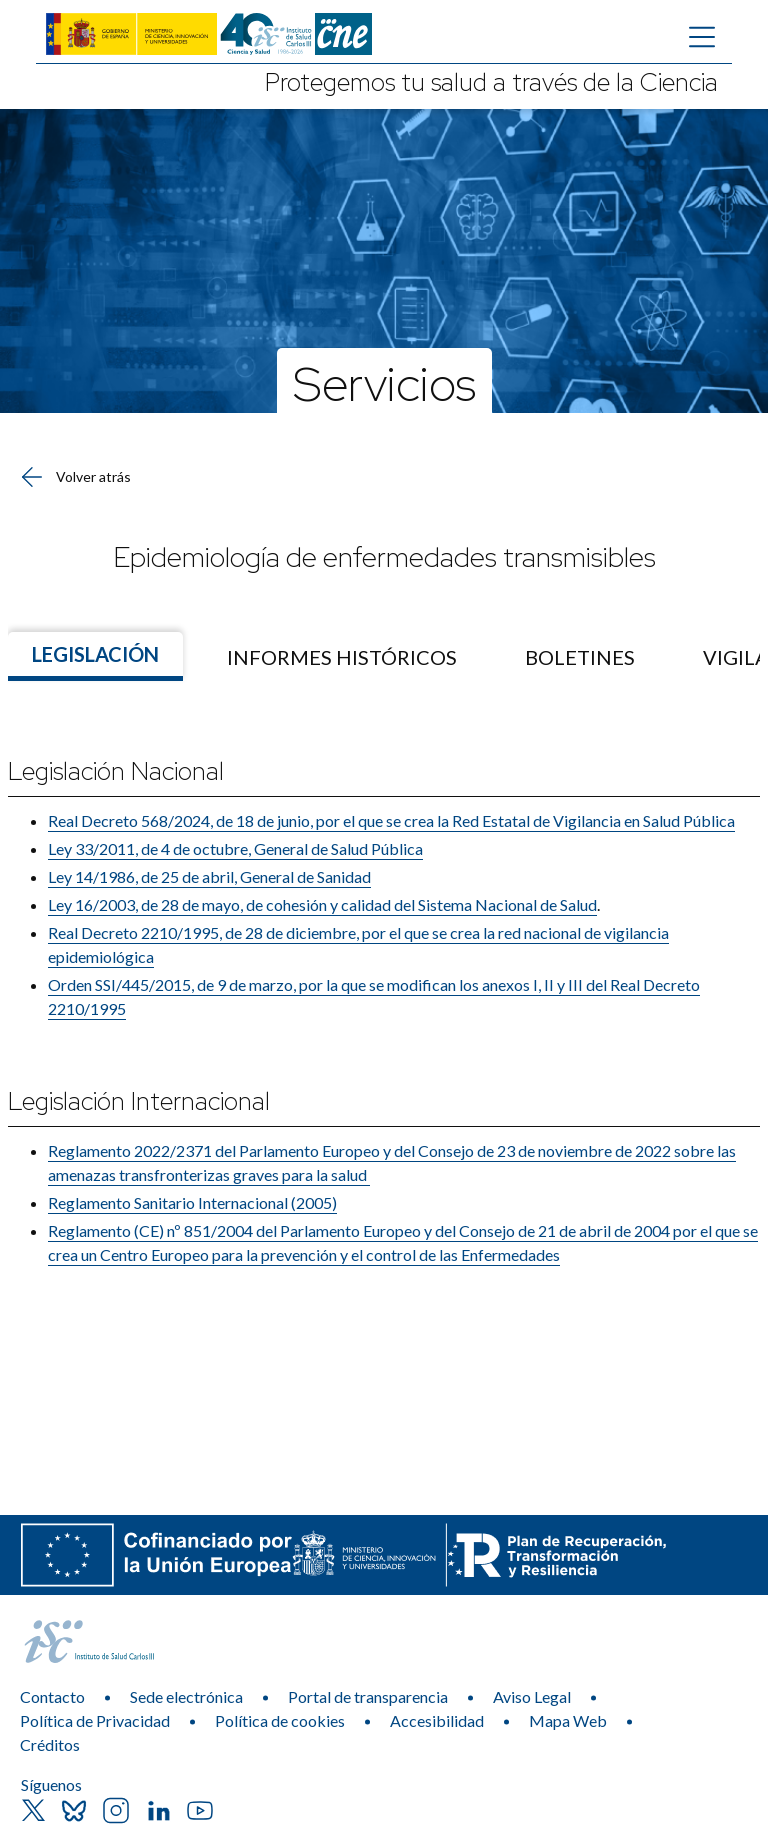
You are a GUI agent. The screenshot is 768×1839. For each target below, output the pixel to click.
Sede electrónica (186, 1696)
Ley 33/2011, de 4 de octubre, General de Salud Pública (235, 848)
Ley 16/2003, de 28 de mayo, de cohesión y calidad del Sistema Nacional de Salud (322, 904)
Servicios (384, 383)
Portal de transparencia (368, 1696)
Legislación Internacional (139, 1101)
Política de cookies (280, 1720)
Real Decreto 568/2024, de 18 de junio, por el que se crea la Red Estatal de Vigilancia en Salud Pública (391, 820)
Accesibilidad (437, 1720)
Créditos (50, 1744)
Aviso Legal (532, 1696)
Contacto (52, 1696)
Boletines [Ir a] (580, 657)
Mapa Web (568, 1720)
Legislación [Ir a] (95, 654)
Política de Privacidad (95, 1720)
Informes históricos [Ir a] (342, 657)
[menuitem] (342, 657)
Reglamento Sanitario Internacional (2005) (192, 1202)
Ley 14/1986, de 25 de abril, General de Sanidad (209, 876)
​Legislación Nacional (116, 771)
